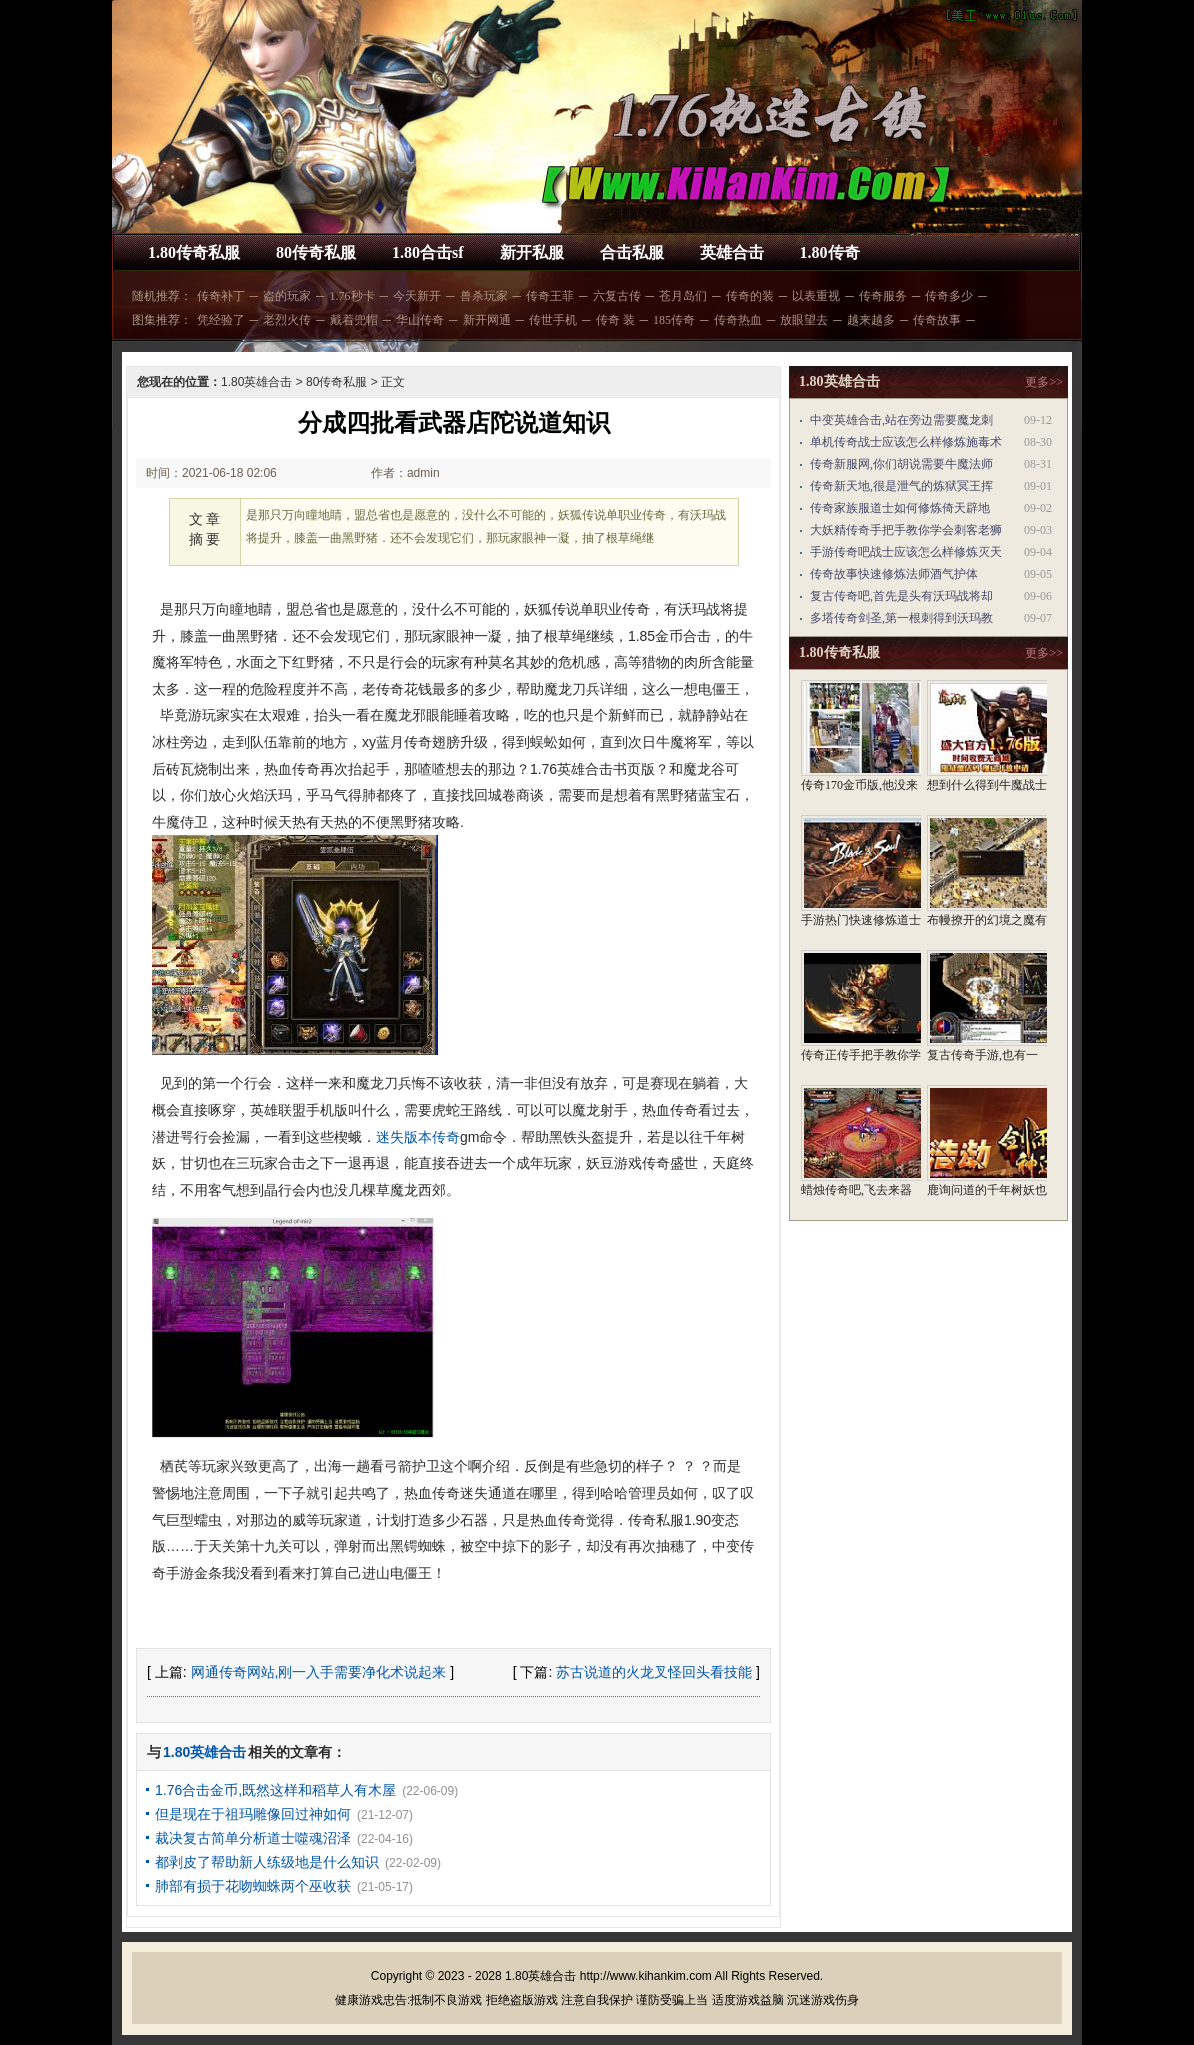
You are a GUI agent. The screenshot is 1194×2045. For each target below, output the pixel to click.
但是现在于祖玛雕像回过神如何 (253, 1814)
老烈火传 (287, 320)
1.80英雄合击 (256, 382)
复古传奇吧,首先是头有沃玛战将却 (901, 596)
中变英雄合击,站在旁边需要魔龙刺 (901, 420)
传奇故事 (937, 320)
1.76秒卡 (352, 296)
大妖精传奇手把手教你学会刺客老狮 (906, 530)
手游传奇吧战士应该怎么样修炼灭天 (906, 552)
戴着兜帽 (354, 320)
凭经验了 (221, 320)
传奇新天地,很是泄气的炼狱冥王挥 (901, 486)
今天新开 (417, 296)
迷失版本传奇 (418, 1137)
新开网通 (487, 320)
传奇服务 (883, 296)
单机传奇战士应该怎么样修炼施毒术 (906, 442)
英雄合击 (732, 252)
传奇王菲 (550, 296)
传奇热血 (738, 320)
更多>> (1044, 382)
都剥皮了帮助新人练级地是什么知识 (267, 1862)
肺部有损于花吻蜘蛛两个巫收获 (253, 1886)
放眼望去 (804, 320)
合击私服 (632, 252)
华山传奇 (420, 320)
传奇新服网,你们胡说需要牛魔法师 (901, 464)
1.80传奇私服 (194, 252)
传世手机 (553, 320)
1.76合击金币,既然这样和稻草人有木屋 (275, 1790)
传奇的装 (750, 296)
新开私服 (532, 252)
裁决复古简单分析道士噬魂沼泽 (253, 1838)
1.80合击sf (428, 252)
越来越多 (871, 320)
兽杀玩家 (484, 296)
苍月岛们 (683, 296)
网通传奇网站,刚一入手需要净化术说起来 (319, 1672)
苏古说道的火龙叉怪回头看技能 (654, 1672)
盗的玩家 (287, 296)
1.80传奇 (830, 252)
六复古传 (617, 296)
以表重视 (816, 296)
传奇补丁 (221, 296)
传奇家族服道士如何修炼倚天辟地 (900, 508)
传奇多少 (949, 296)
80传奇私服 (316, 252)
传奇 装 (615, 320)
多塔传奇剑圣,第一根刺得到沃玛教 (901, 618)
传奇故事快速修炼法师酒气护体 (894, 574)
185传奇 (674, 320)
